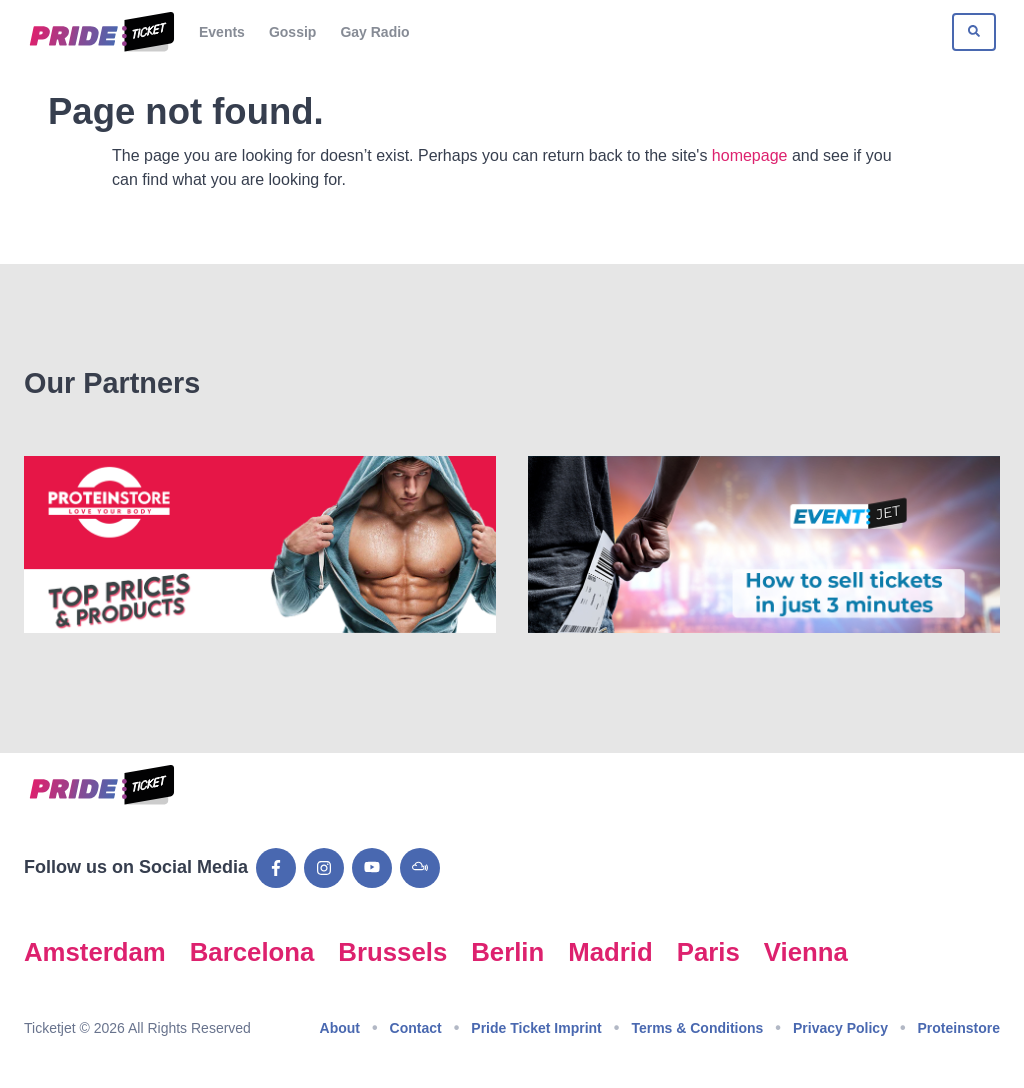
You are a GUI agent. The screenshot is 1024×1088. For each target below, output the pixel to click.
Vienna (806, 952)
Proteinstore (959, 1028)
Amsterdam (95, 952)
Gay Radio (374, 32)
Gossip (292, 32)
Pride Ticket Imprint (536, 1028)
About (340, 1028)
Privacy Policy (840, 1028)
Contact (416, 1028)
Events (222, 32)
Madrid (610, 952)
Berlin (507, 952)
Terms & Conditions (697, 1028)
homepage (750, 155)
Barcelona (252, 952)
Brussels (392, 952)
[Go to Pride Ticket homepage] (99, 32)
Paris (708, 952)
